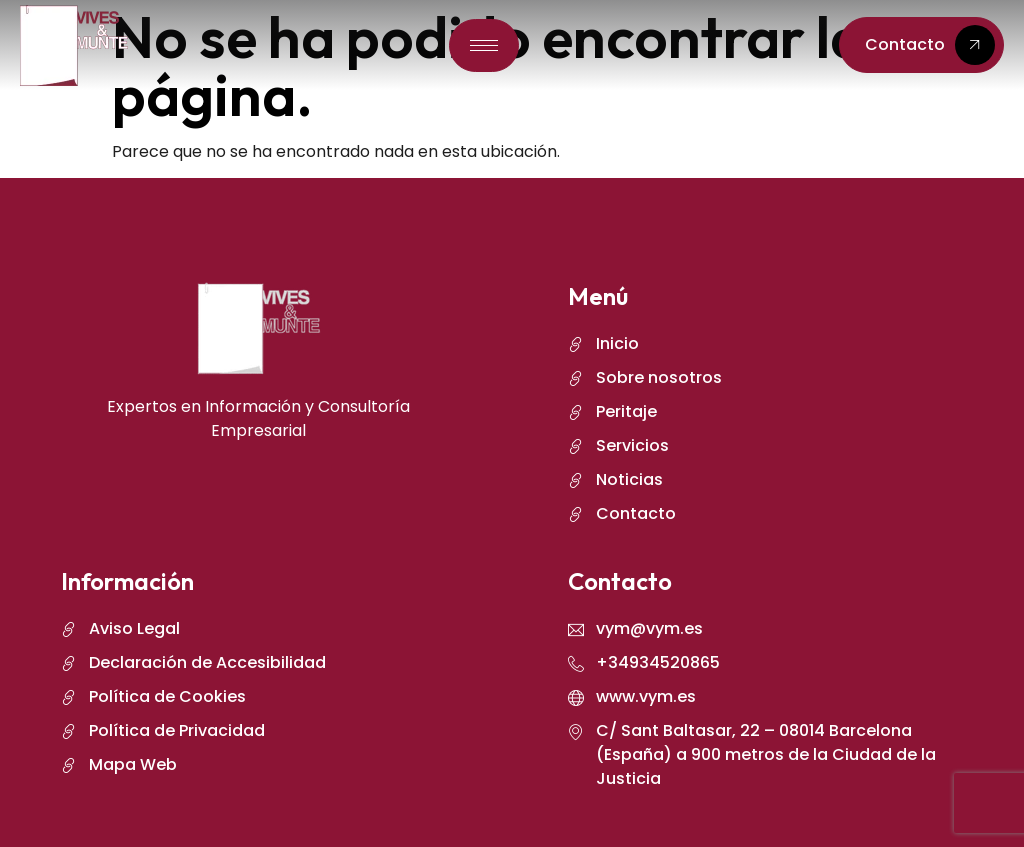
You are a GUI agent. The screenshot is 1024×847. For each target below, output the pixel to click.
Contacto (930, 45)
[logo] (74, 45)
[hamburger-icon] (484, 45)
